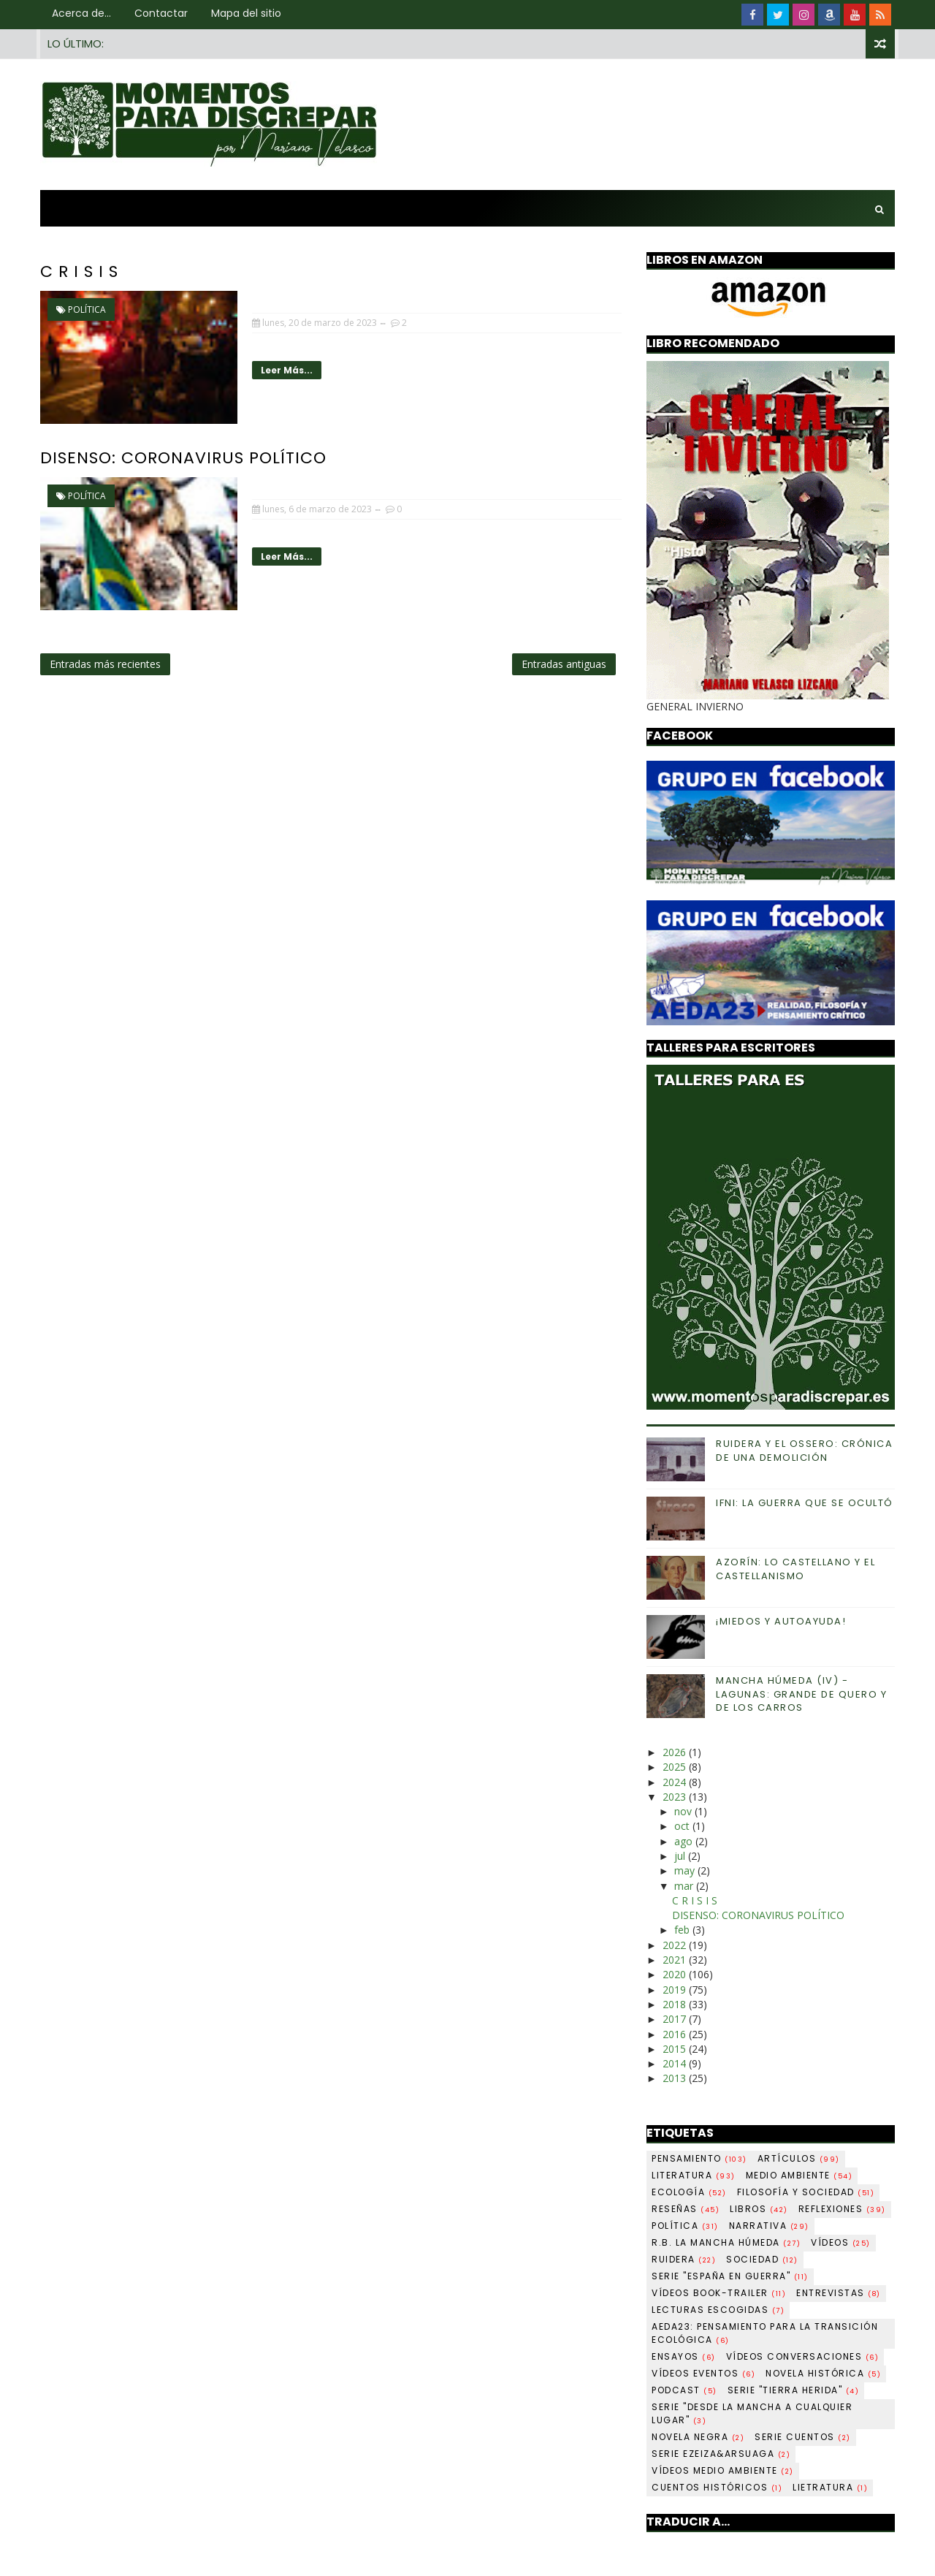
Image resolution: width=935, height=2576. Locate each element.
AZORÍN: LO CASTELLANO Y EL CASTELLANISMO (795, 1568)
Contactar (161, 13)
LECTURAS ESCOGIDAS (718, 2309)
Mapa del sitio (246, 13)
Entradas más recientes (105, 664)
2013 (676, 2078)
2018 (676, 2004)
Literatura (694, 2175)
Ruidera (684, 2259)
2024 (676, 1782)
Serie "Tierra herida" (794, 2390)
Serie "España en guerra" (730, 2276)
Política (87, 309)
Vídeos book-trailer (719, 2293)
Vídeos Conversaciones (802, 2356)
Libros (759, 2209)
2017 (676, 2019)
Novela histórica (823, 2373)
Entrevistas (838, 2293)
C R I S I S (79, 271)
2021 (676, 1960)
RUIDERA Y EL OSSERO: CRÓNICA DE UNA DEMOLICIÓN (804, 1450)
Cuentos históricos (717, 2487)
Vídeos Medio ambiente (723, 2470)
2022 (676, 1945)
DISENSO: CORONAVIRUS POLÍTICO (183, 458)
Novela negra (698, 2437)
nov (684, 1811)
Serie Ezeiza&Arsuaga (721, 2453)
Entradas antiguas (564, 664)
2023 (676, 1797)
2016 (676, 2034)
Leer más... (287, 370)
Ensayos (684, 2356)
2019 (676, 1989)
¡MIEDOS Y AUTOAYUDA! (781, 1621)
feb (683, 1930)
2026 (676, 1752)
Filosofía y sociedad (806, 2192)
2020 (676, 1974)
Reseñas (686, 2209)
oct (683, 1826)
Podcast (684, 2390)
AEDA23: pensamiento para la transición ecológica (765, 2333)
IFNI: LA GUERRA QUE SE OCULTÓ (804, 1503)
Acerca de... (81, 13)
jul (681, 1856)
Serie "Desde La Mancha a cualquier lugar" (752, 2413)
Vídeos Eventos (703, 2373)
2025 (676, 1767)
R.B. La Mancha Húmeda (726, 2242)
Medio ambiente (799, 2175)
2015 (676, 2049)
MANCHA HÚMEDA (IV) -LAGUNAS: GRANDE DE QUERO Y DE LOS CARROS (801, 1693)
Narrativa (769, 2225)
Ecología (689, 2192)
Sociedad (762, 2259)
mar (685, 1886)
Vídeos (841, 2242)
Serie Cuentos (803, 2437)
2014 (676, 2063)
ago (684, 1841)
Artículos (798, 2158)
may (686, 1870)
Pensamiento (699, 2158)
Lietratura (830, 2487)
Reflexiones (842, 2209)
